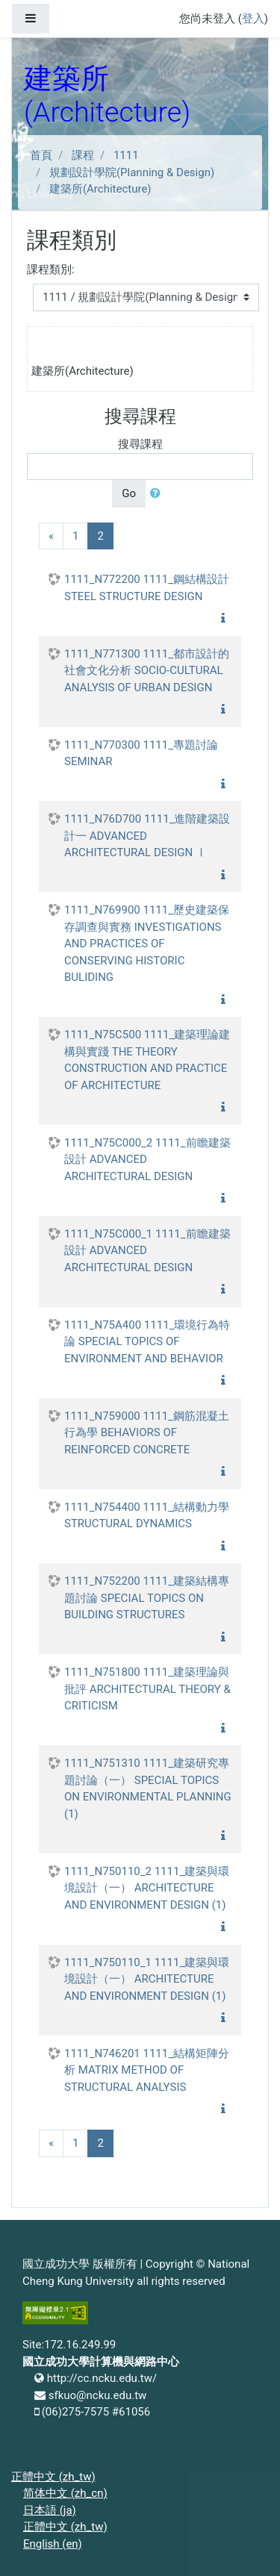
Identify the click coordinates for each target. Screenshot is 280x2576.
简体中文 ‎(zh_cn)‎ (65, 2493)
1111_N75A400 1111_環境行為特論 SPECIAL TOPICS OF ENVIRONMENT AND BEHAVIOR (147, 1341)
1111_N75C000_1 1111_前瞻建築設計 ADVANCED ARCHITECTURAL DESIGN (147, 1250)
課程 (83, 155)
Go (129, 493)
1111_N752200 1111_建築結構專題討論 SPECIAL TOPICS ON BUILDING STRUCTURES (146, 1597)
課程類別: (51, 269)
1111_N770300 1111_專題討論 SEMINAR (141, 753)
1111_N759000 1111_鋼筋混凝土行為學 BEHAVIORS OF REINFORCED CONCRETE (146, 1432)
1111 (126, 155)
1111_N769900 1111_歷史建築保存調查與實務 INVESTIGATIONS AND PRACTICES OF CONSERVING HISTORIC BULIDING (146, 943)
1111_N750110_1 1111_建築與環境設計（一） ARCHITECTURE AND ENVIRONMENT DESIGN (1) (146, 1979)
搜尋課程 (140, 444)
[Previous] (51, 536)
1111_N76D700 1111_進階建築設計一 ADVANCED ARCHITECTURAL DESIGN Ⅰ (147, 835)
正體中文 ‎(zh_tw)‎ (53, 2476)
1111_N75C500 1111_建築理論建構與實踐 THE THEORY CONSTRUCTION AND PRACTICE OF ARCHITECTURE (147, 1060)
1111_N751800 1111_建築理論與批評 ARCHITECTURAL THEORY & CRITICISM (147, 1688)
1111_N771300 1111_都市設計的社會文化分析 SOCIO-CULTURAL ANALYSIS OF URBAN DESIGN (146, 670)
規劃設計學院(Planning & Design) (131, 172)
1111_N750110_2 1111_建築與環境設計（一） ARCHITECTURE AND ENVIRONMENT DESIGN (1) (146, 1888)
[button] (158, 493)
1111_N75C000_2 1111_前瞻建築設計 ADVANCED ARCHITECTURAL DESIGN (147, 1159)
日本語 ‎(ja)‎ (49, 2510)
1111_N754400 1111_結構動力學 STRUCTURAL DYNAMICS (146, 1515)
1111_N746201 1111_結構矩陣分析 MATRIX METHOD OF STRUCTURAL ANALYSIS (146, 2070)
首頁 (41, 155)
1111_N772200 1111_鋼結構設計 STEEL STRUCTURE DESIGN (146, 588)
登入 (253, 18)
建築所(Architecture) (100, 189)
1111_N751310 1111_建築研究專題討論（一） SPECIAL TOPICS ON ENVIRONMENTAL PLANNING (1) (147, 1788)
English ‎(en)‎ (52, 2544)
